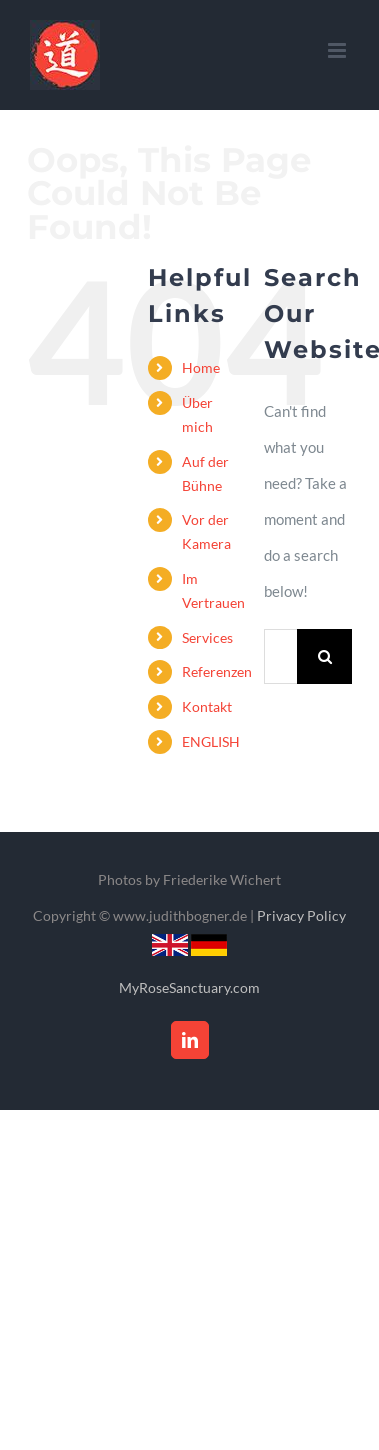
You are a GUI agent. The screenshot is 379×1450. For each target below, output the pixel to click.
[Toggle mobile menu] (338, 50)
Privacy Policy (301, 915)
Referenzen (217, 671)
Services (207, 637)
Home (201, 367)
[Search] (324, 656)
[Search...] (281, 656)
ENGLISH (211, 741)
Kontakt (207, 706)
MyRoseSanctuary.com (189, 987)
